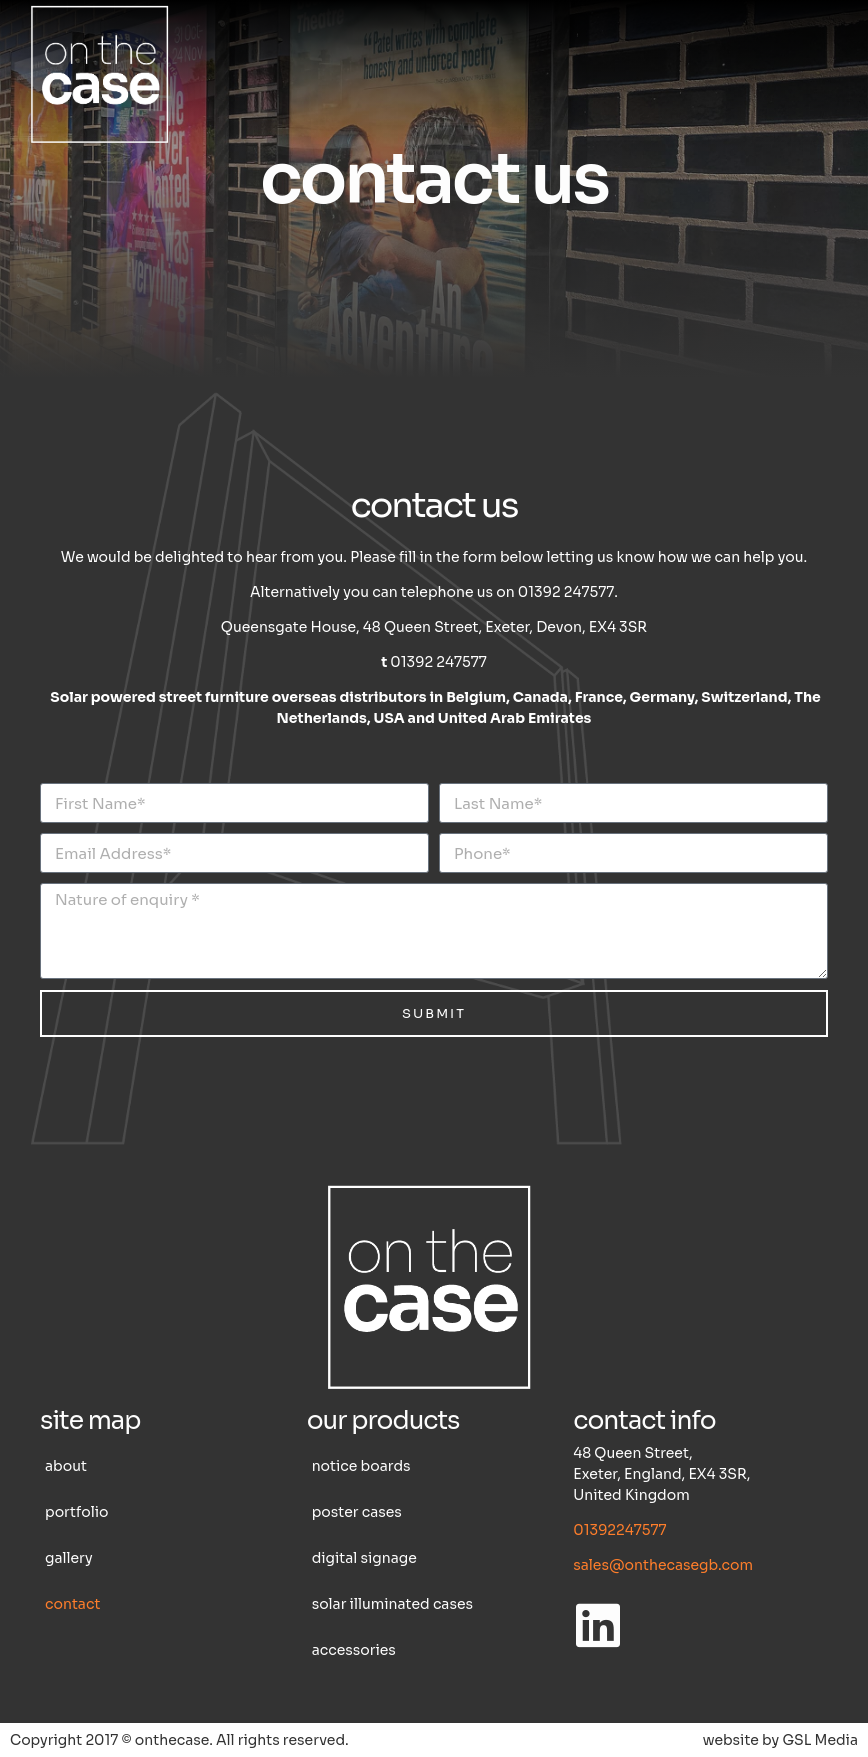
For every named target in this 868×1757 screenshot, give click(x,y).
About (66, 1466)
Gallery (69, 1558)
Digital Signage (364, 1558)
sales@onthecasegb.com (663, 1565)
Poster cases (357, 1512)
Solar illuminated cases (392, 1604)
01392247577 (619, 1530)
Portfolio (76, 1512)
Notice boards (361, 1466)
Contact (72, 1604)
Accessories (354, 1650)
